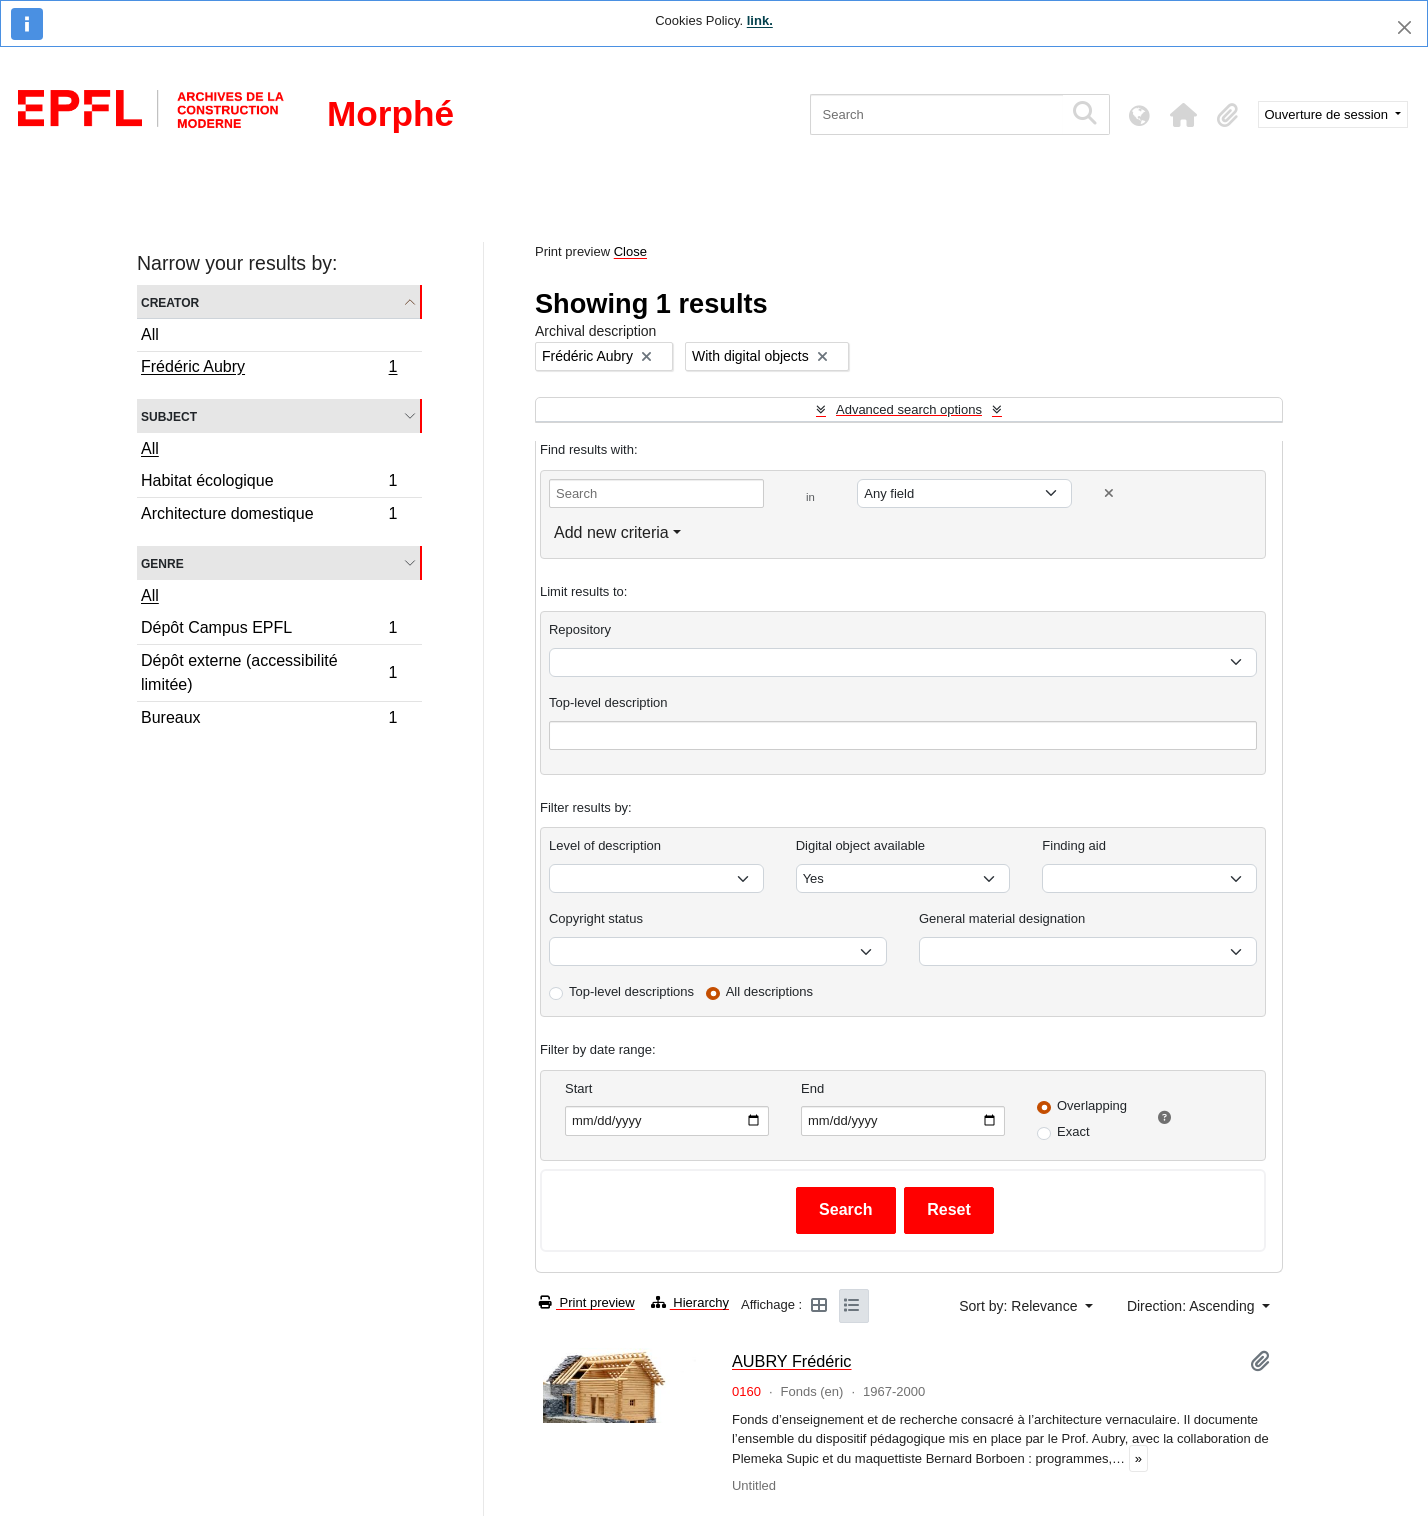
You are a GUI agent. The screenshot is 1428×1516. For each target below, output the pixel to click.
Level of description (605, 845)
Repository (580, 629)
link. (760, 20)
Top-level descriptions (631, 991)
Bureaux (269, 720)
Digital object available (860, 845)
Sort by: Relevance (1020, 1306)
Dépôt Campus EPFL (269, 630)
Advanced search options (909, 409)
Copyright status (596, 918)
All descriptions (769, 991)
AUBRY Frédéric (792, 1361)
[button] (1184, 115)
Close (630, 251)
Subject (169, 415)
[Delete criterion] (1109, 493)
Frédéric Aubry (269, 369)
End (812, 1088)
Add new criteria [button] (611, 532)
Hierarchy (690, 1302)
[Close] (1404, 27)
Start (578, 1088)
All (150, 334)
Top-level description (608, 702)
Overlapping (1092, 1105)
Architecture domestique (269, 516)
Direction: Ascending (1193, 1306)
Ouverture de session (1328, 114)
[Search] (936, 114)
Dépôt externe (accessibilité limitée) (269, 672)
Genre (162, 562)
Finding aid (1074, 845)
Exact (1073, 1131)
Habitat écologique (269, 483)
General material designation (1002, 918)
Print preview (587, 1302)
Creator (170, 301)
